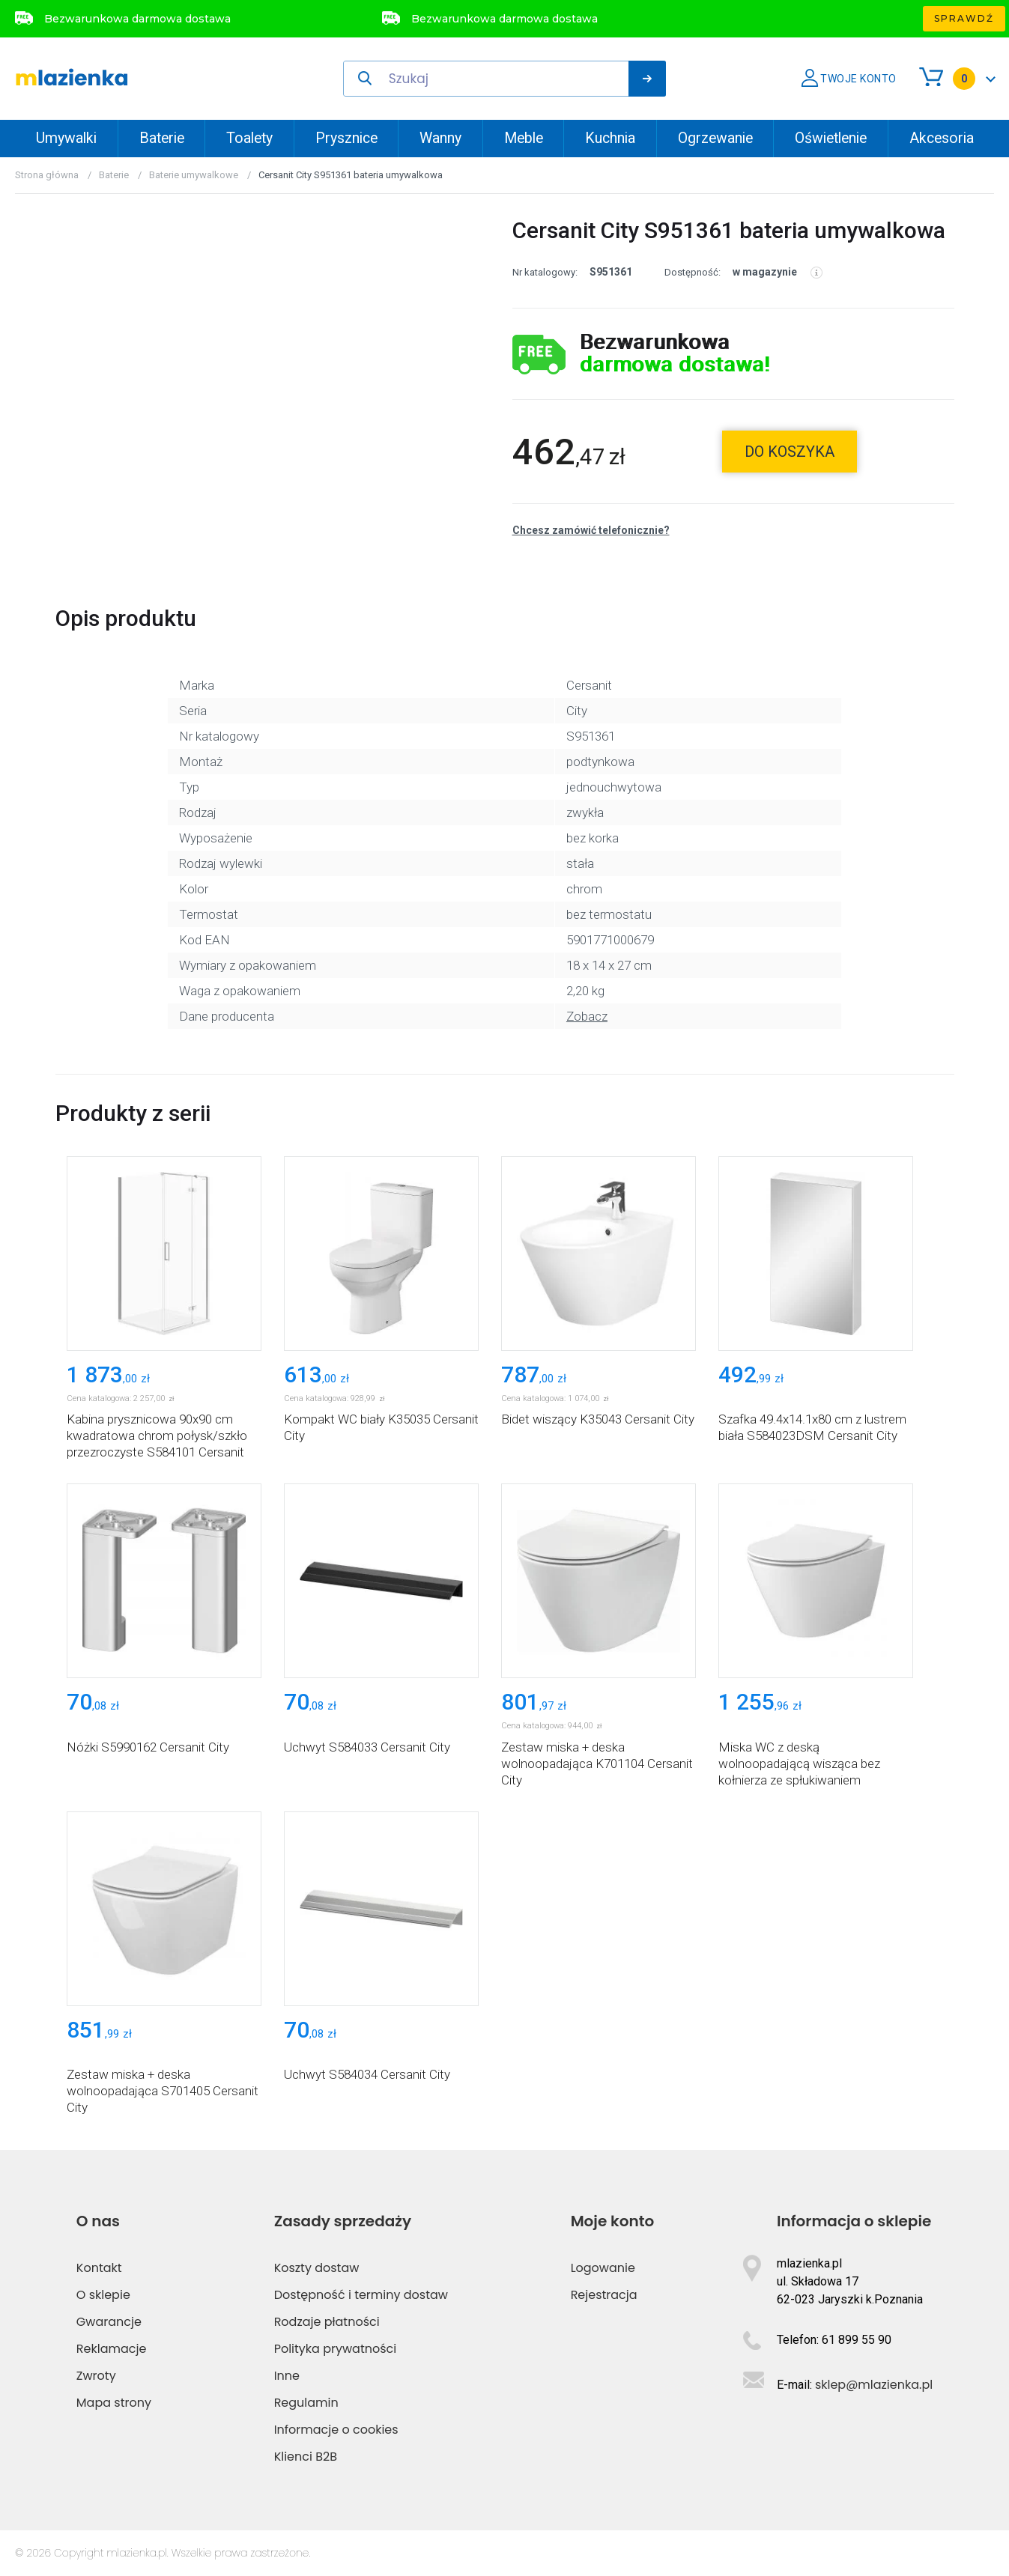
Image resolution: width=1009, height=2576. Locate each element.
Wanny (440, 138)
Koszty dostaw (317, 2267)
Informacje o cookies (336, 2429)
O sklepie (103, 2294)
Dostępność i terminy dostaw (361, 2294)
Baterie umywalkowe (193, 174)
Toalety (249, 138)
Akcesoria (941, 138)
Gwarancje (109, 2321)
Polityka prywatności (335, 2348)
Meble (523, 138)
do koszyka (789, 452)
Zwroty (96, 2375)
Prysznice (346, 138)
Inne (287, 2375)
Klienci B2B (305, 2456)
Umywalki (66, 138)
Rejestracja (604, 2294)
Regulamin (306, 2402)
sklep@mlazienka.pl (874, 2384)
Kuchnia (610, 138)
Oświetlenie (831, 138)
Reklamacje (111, 2348)
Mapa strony (113, 2402)
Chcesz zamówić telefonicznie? (591, 530)
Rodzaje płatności (327, 2321)
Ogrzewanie (715, 138)
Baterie (161, 138)
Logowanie (603, 2267)
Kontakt (99, 2267)
